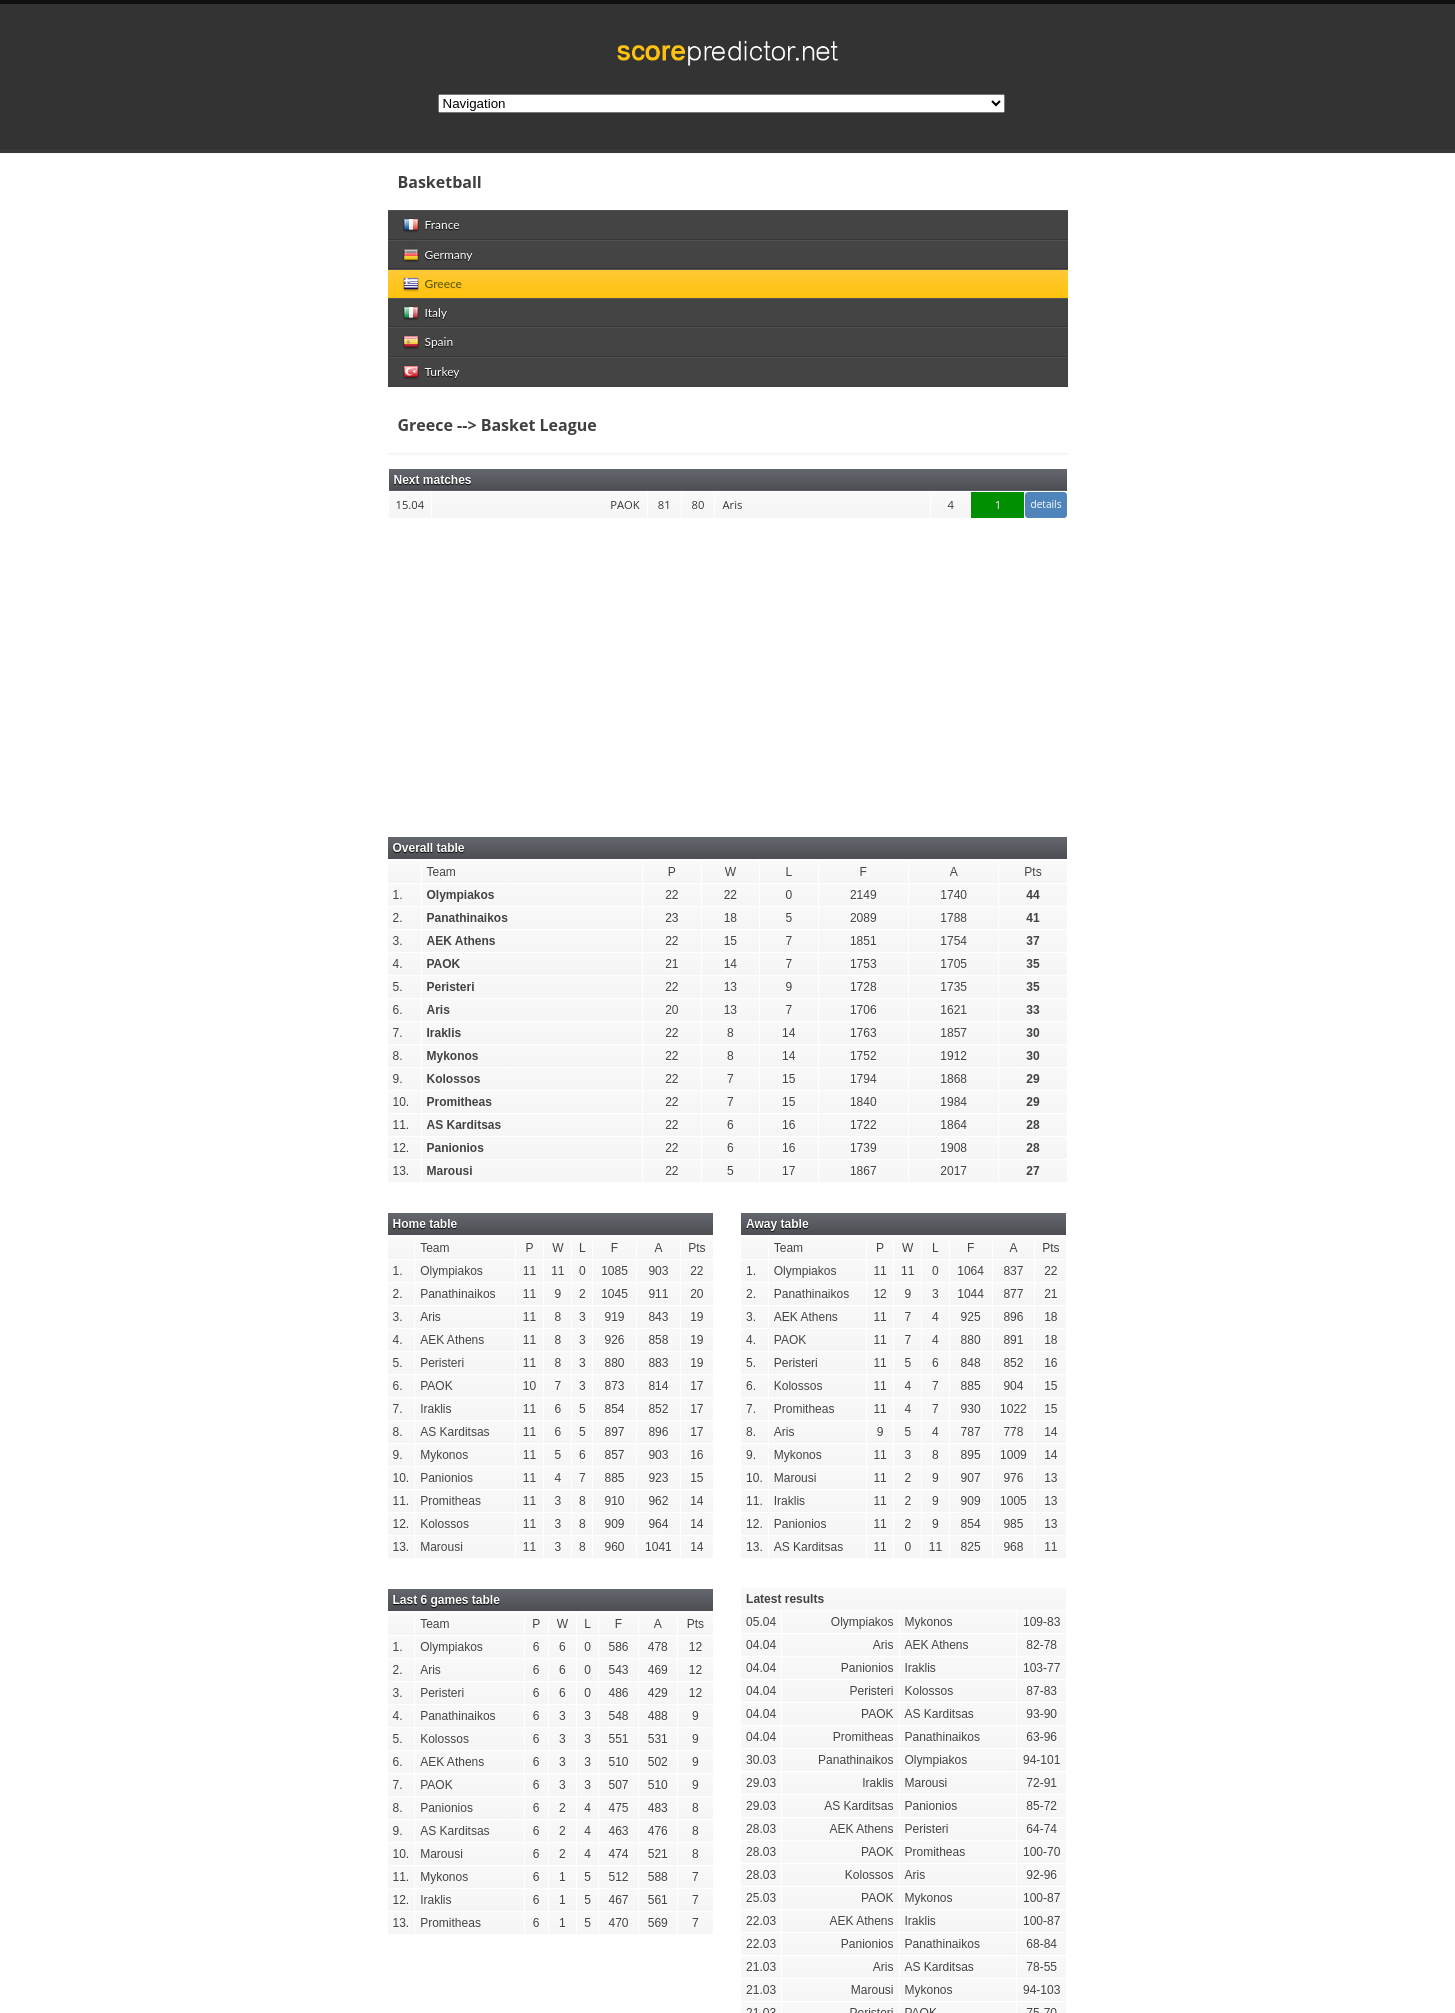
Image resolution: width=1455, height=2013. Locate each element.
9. (398, 1079)
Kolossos (454, 1079)
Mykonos (453, 1056)
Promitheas (459, 1102)
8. (398, 1056)
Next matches (433, 480)
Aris (438, 1010)
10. (401, 1102)
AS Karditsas (464, 1125)
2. (398, 918)
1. (398, 895)
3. (398, 941)
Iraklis (444, 1033)
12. (401, 1148)
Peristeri (451, 987)
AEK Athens (461, 941)
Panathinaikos (467, 918)
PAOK (444, 964)
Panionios (455, 1148)
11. (401, 1125)
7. (398, 1033)
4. (398, 964)
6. (398, 1010)
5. (398, 987)
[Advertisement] (728, 667)
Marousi (450, 1171)
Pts (1032, 872)
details (1045, 504)
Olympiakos (461, 895)
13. (401, 1171)
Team (441, 872)
